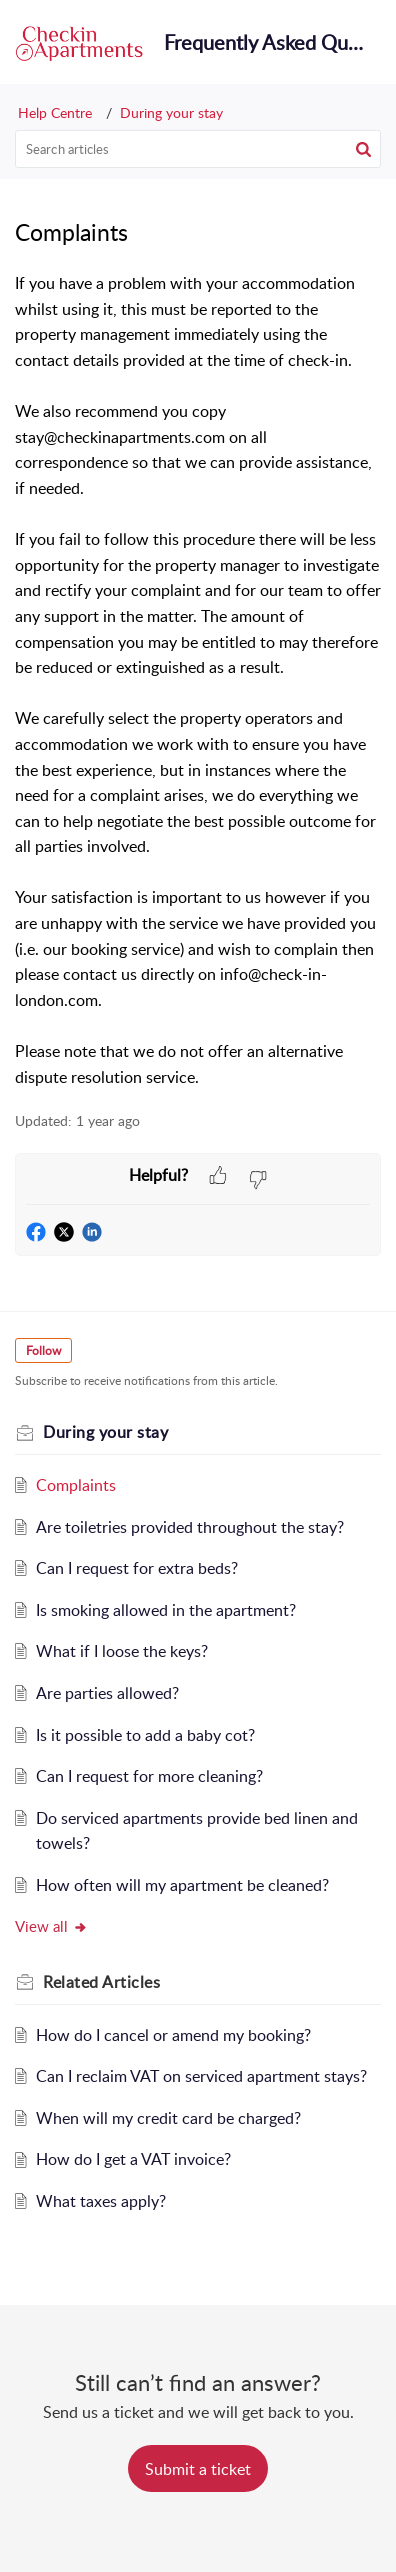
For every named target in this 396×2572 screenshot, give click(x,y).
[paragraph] (198, 680)
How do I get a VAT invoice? (133, 2159)
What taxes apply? (101, 2201)
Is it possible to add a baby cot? (145, 1735)
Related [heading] (101, 1982)
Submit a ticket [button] (198, 2469)
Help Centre (55, 112)
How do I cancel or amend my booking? (173, 2035)
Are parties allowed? (107, 1693)
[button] (363, 149)
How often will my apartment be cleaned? (182, 1885)
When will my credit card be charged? (168, 2118)
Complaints (76, 1485)
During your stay (171, 112)
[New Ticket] (198, 2469)
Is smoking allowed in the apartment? (166, 1610)
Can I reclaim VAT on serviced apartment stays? (201, 2076)
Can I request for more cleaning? (149, 1776)
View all (51, 1926)
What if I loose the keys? (122, 1651)
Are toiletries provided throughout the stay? (190, 1527)
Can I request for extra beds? (137, 1568)
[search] (198, 149)
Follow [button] (43, 1350)
